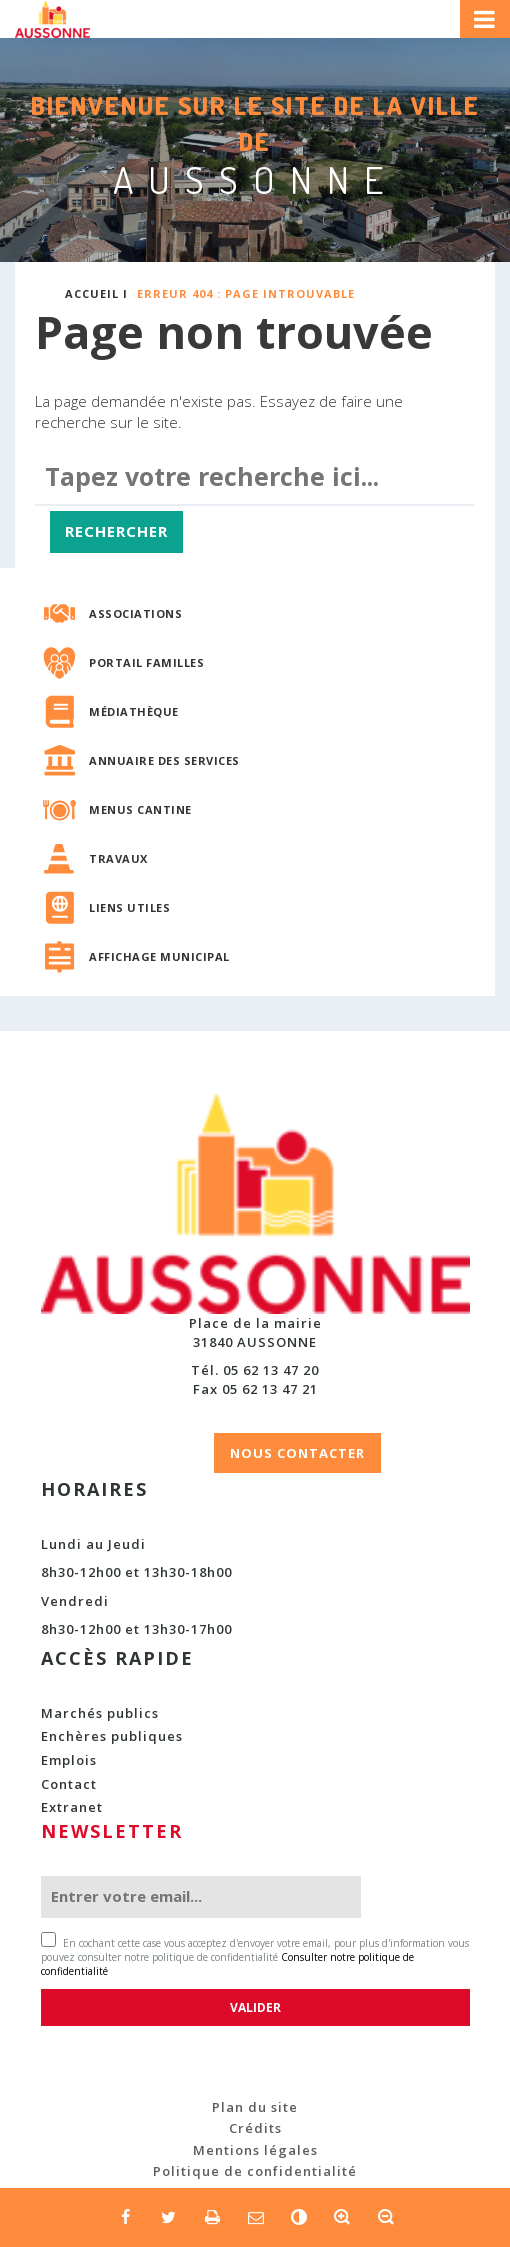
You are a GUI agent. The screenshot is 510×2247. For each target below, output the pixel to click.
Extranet (72, 1807)
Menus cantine (140, 809)
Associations (135, 613)
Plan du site (255, 2107)
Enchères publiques (112, 1736)
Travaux (118, 858)
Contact (69, 1784)
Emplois (69, 1760)
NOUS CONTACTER (297, 1453)
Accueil (92, 293)
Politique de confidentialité (255, 2171)
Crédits (255, 2128)
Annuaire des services (164, 760)
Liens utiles (129, 907)
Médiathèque (134, 711)
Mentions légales (255, 2150)
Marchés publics (100, 1713)
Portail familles (146, 662)
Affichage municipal (159, 956)
